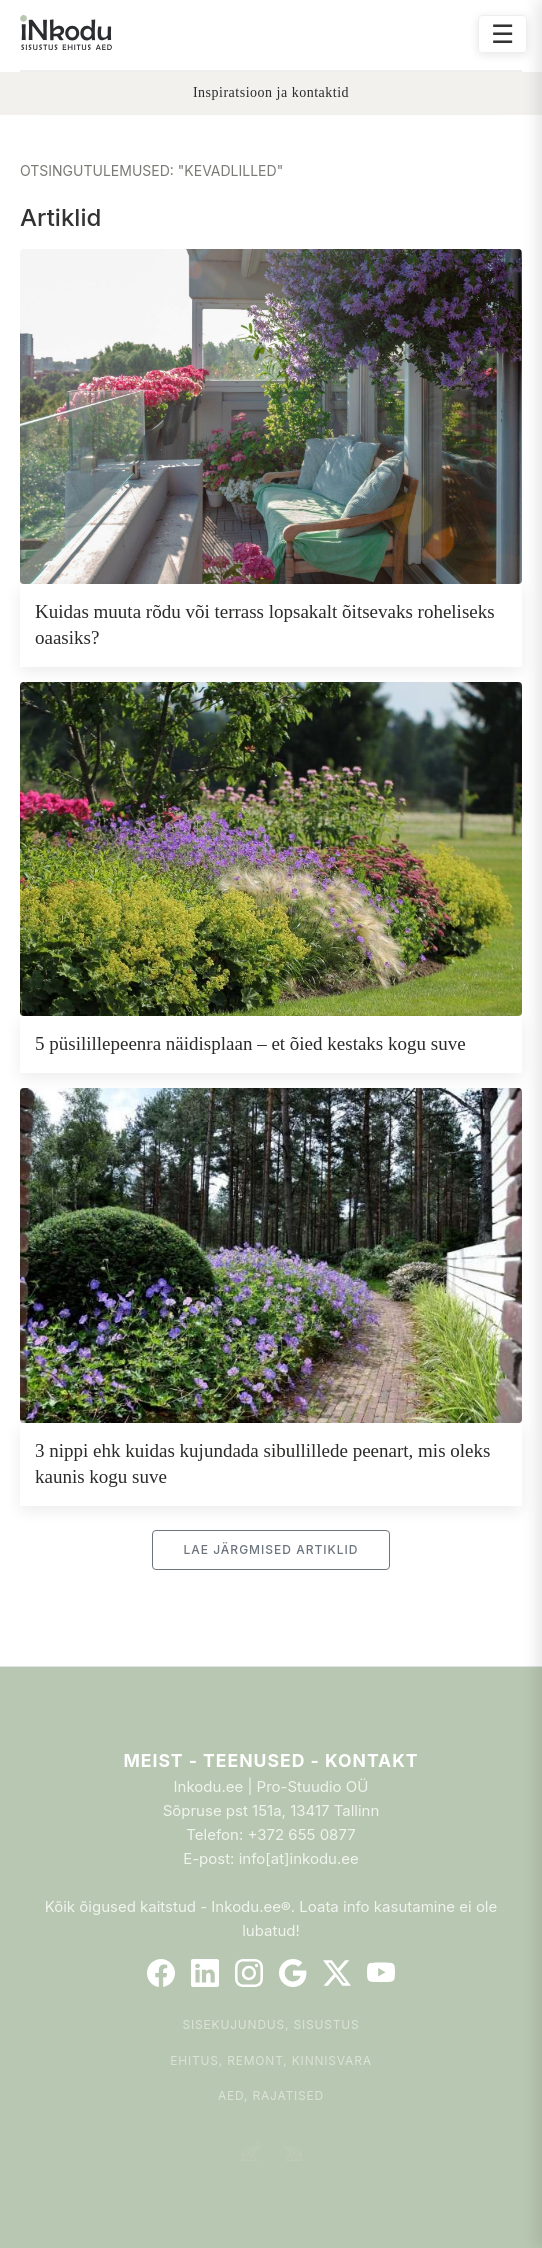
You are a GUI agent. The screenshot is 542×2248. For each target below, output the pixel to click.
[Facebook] (161, 1973)
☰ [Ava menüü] (502, 33)
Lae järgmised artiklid (270, 1549)
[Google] (293, 1973)
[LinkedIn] (205, 1973)
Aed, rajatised (271, 2095)
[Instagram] (249, 1973)
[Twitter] (337, 1973)
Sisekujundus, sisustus (271, 2024)
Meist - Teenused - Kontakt (270, 1760)
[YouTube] (381, 1973)
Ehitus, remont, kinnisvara (271, 2060)
